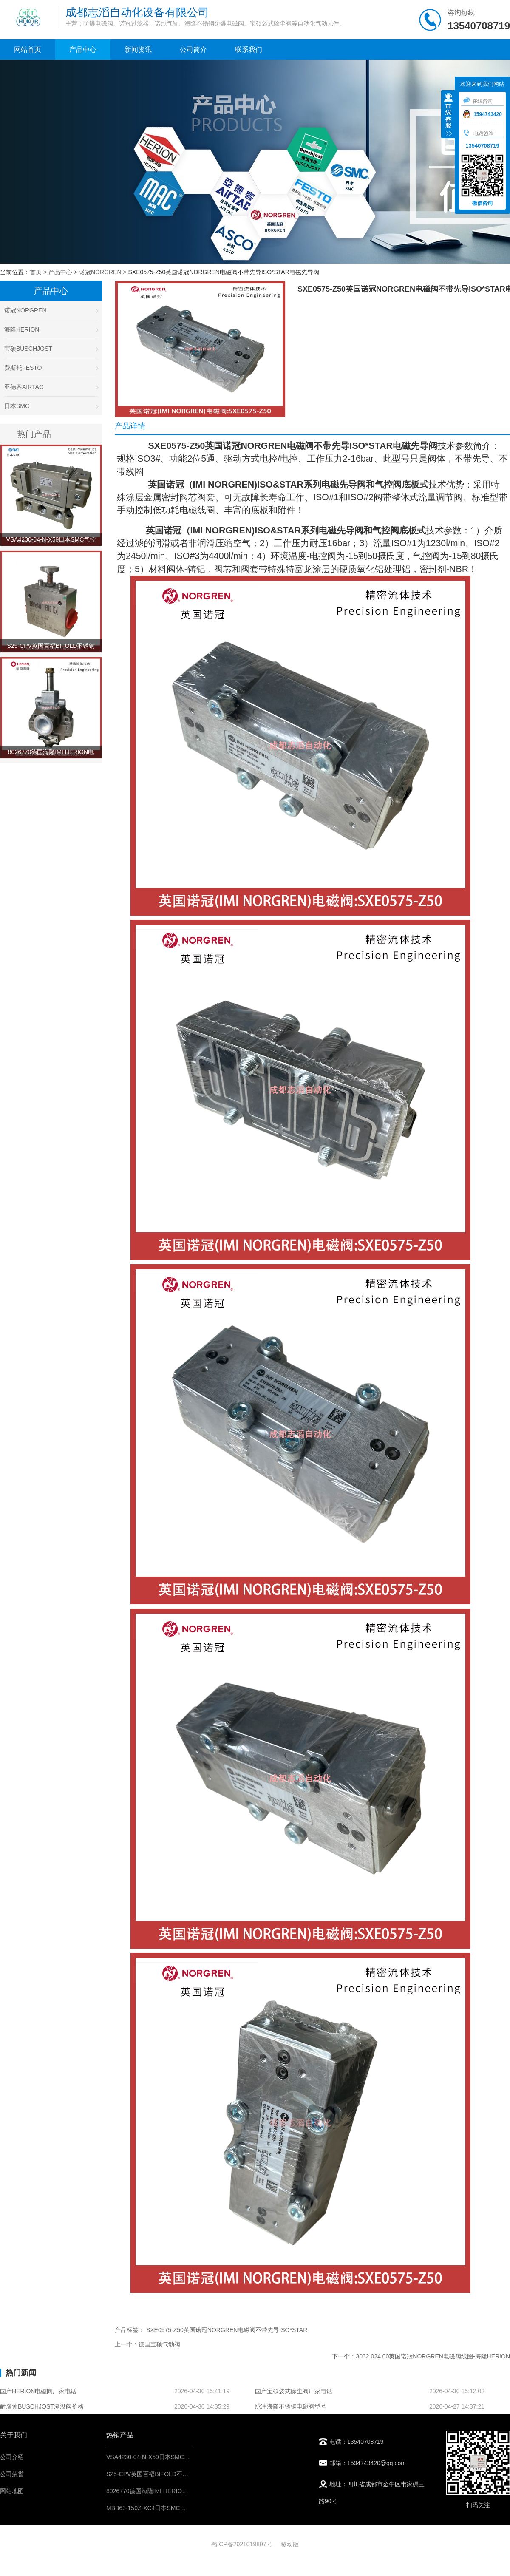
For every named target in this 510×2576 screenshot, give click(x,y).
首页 (36, 272)
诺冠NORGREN (100, 272)
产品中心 (82, 49)
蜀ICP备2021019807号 (241, 2544)
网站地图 (12, 2491)
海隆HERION (51, 329)
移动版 (290, 2544)
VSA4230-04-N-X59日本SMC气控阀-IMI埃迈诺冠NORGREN (186, 2457)
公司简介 (193, 49)
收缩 (448, 115)
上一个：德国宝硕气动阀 (147, 2344)
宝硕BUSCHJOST (51, 348)
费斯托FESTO (51, 367)
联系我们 (248, 49)
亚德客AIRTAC (51, 386)
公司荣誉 (12, 2474)
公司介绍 (12, 2457)
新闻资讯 (138, 49)
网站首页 (27, 49)
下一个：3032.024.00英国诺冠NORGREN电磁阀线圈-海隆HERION (421, 2356)
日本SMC (51, 406)
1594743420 (482, 114)
